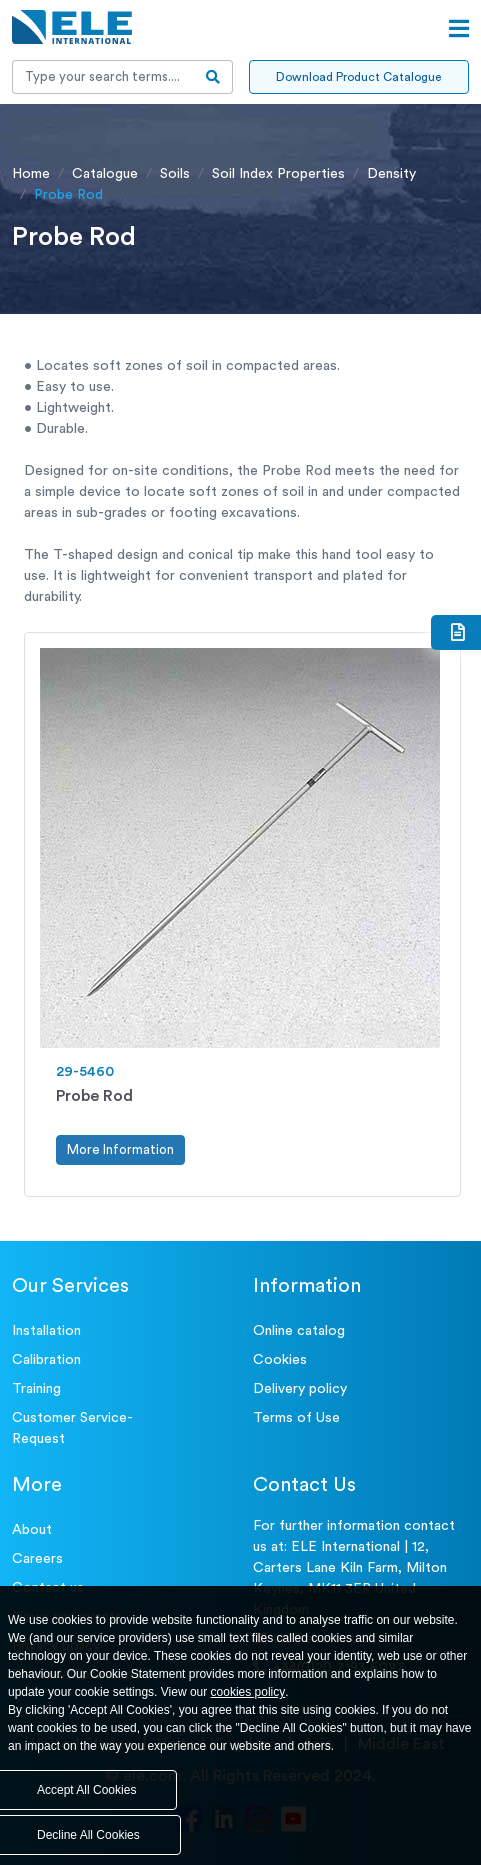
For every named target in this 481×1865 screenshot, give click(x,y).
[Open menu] (459, 29)
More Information (120, 1149)
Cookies (280, 1360)
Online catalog (299, 1331)
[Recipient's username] (103, 77)
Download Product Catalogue (358, 77)
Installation (46, 1331)
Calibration (46, 1360)
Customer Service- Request (72, 1428)
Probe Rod (94, 1096)
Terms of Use (296, 1418)
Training (36, 1389)
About (32, 1530)
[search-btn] (213, 77)
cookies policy (248, 1692)
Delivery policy (300, 1389)
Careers (37, 1559)
